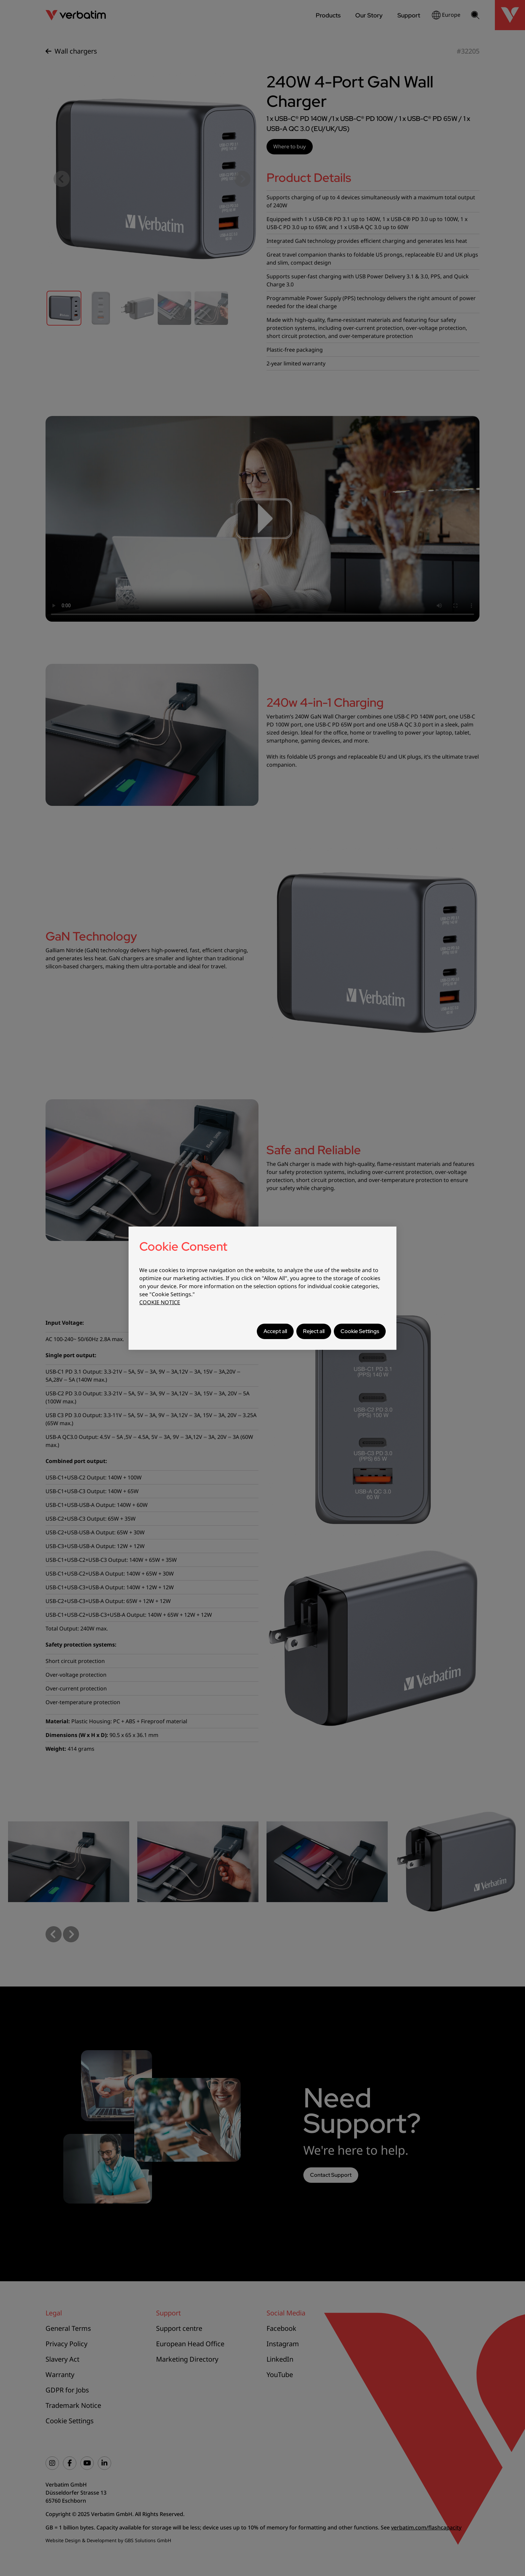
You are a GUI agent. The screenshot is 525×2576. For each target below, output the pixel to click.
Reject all (313, 1331)
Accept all (275, 1331)
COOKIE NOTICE (159, 1302)
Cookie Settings (360, 1331)
